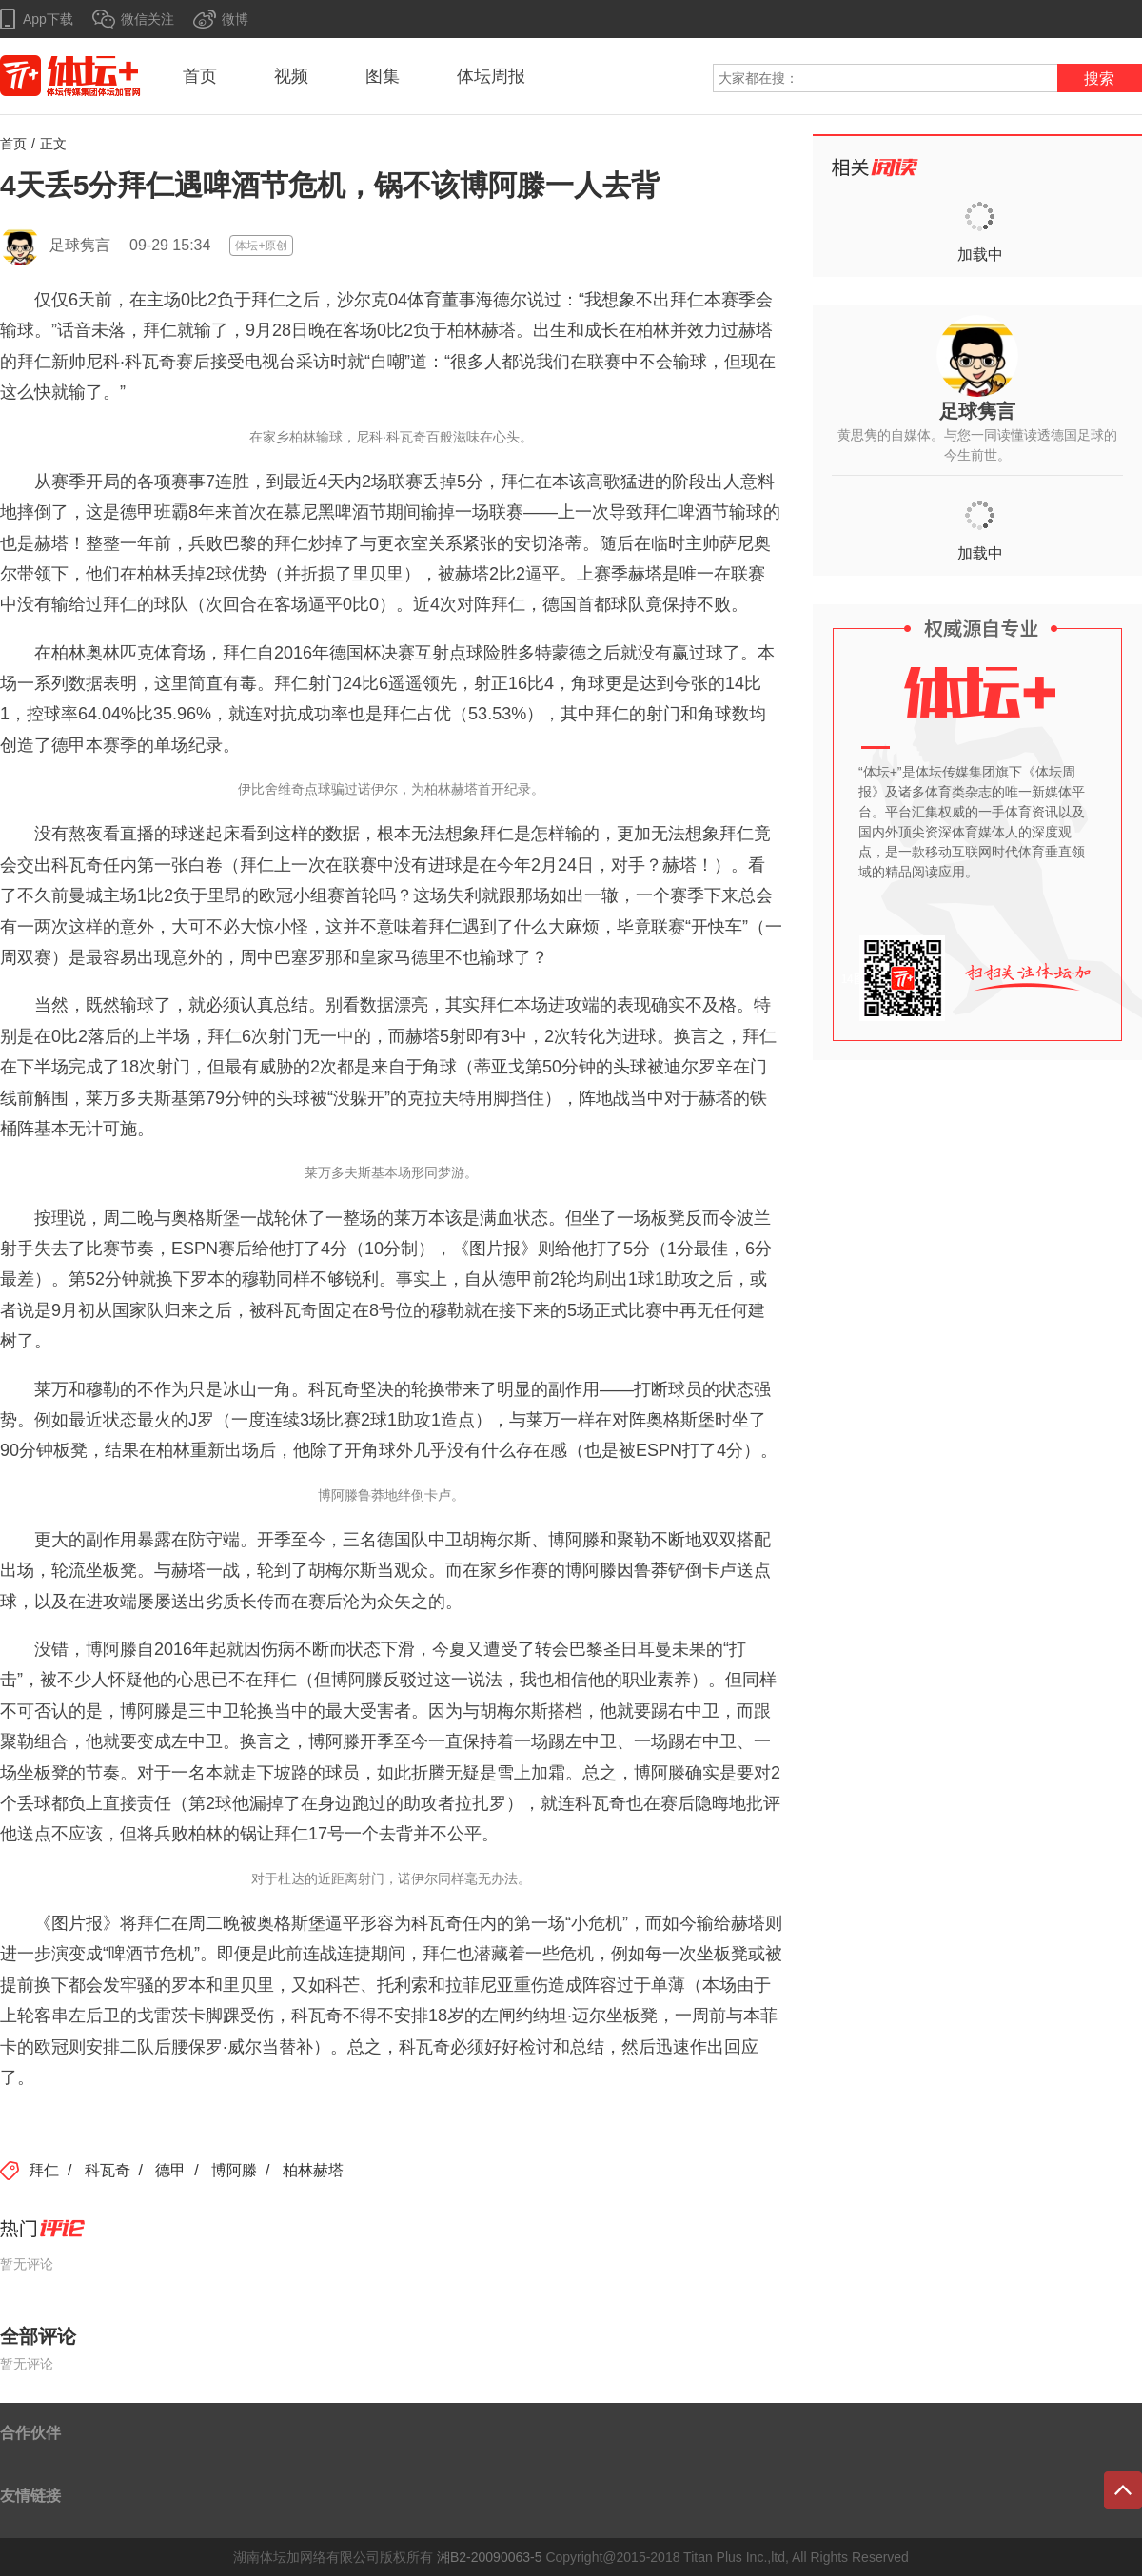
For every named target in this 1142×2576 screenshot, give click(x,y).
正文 (53, 143)
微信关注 (147, 19)
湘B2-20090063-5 (489, 2557)
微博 (235, 19)
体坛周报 (491, 76)
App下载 (48, 19)
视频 (291, 76)
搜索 (1099, 78)
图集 (382, 76)
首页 (200, 76)
